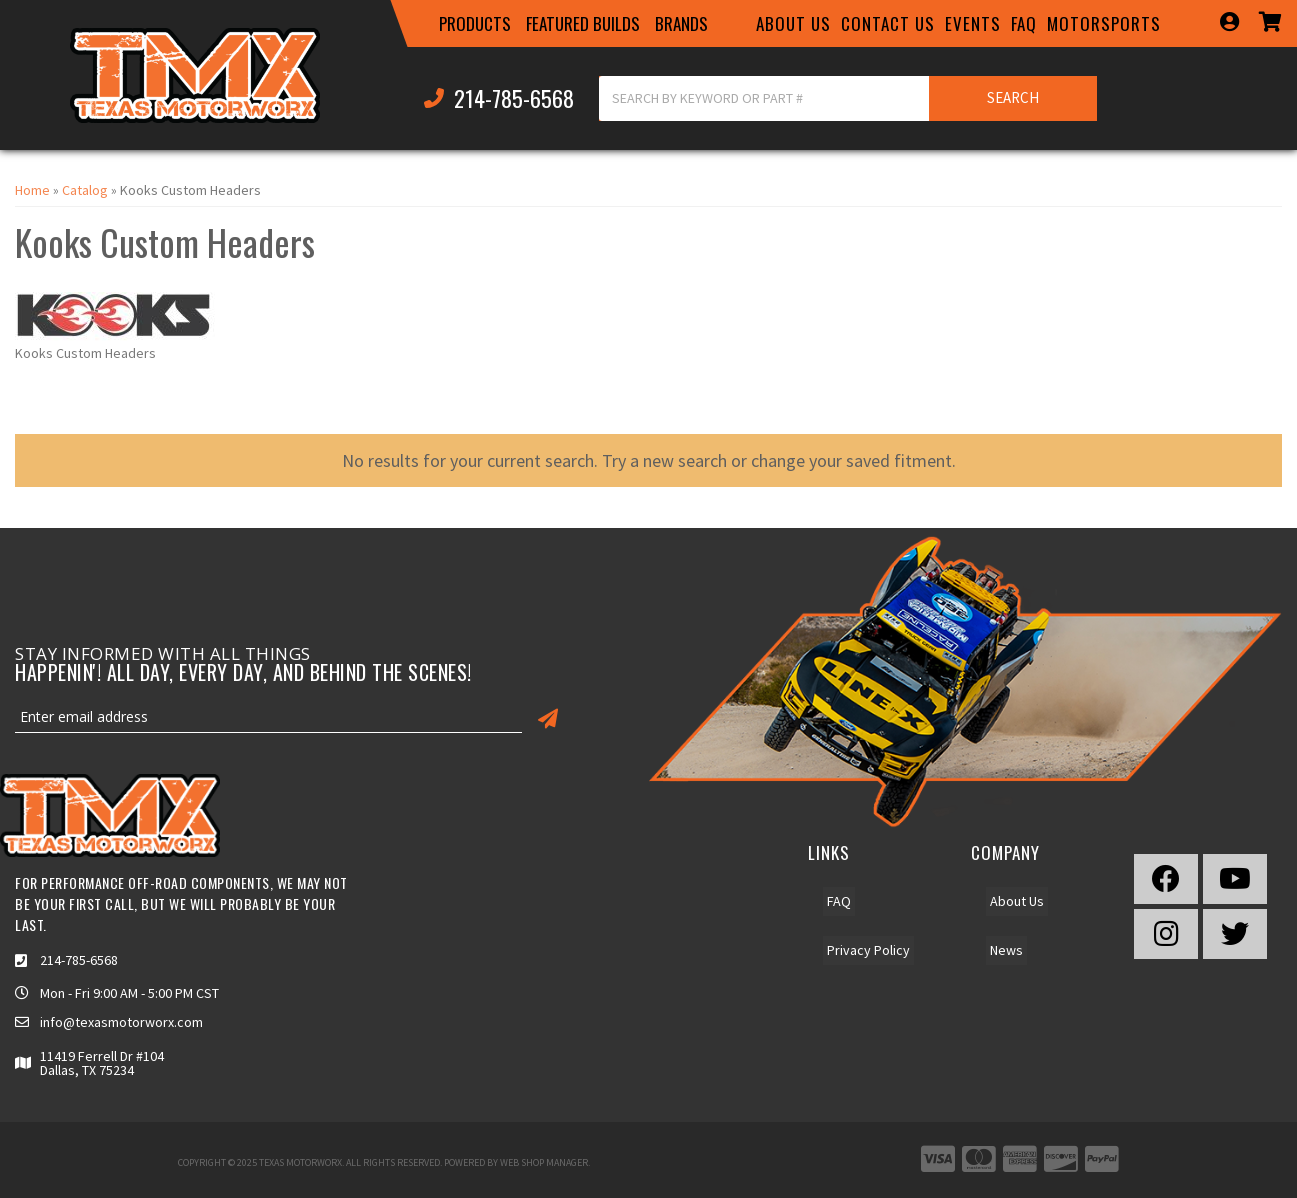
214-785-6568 (79, 960)
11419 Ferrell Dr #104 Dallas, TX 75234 (102, 1063)
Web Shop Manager (544, 1162)
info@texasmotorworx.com (121, 1022)
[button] (475, 24)
